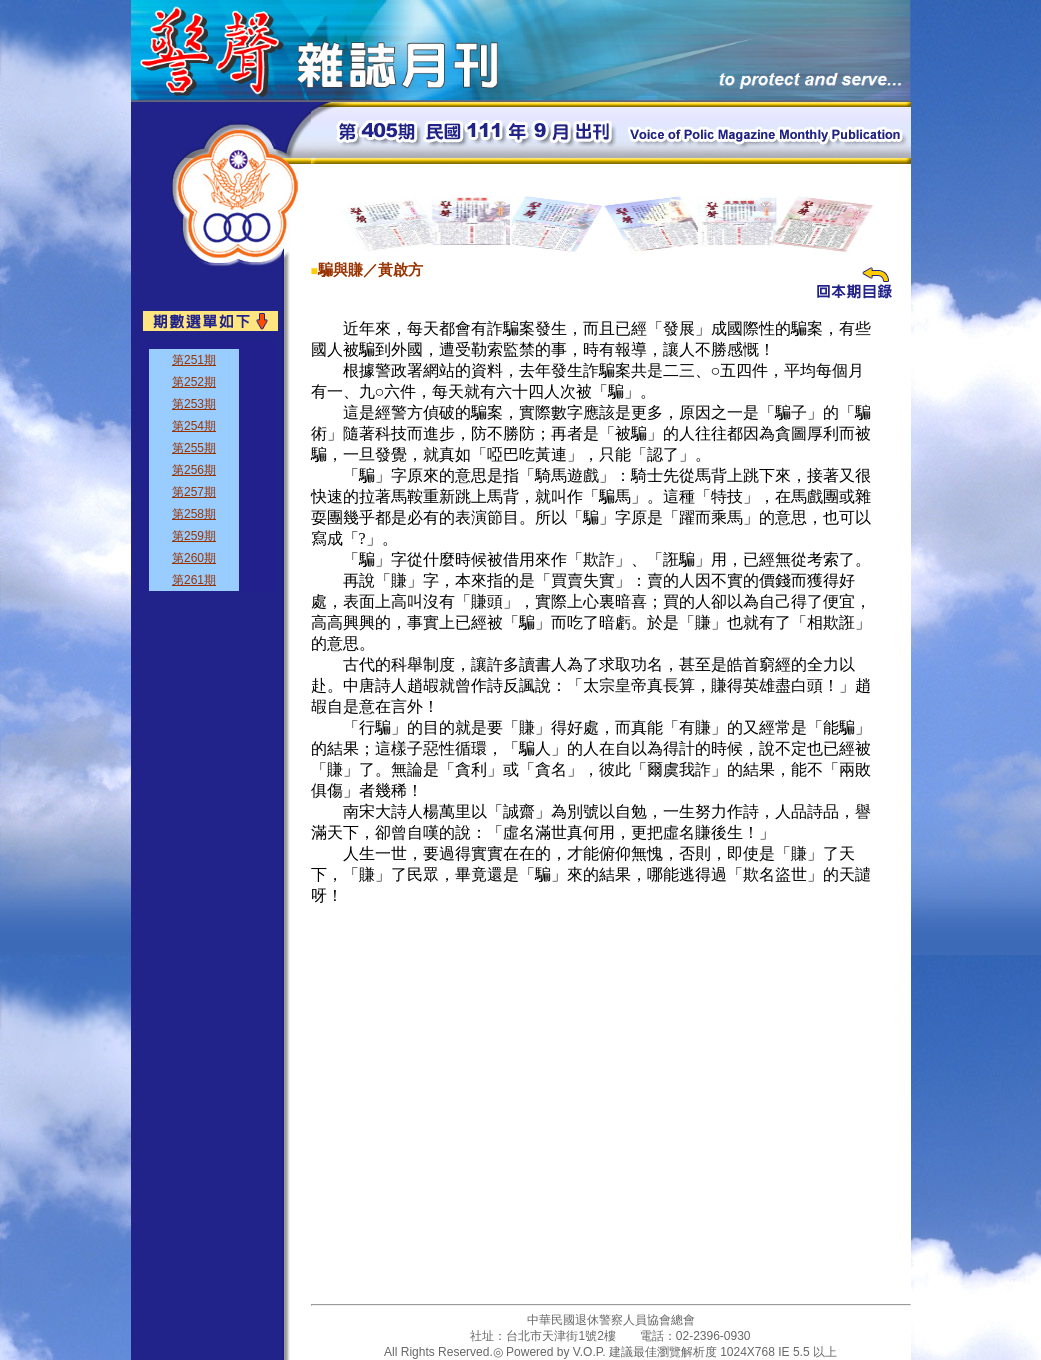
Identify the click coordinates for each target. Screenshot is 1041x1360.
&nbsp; (208, 466)
